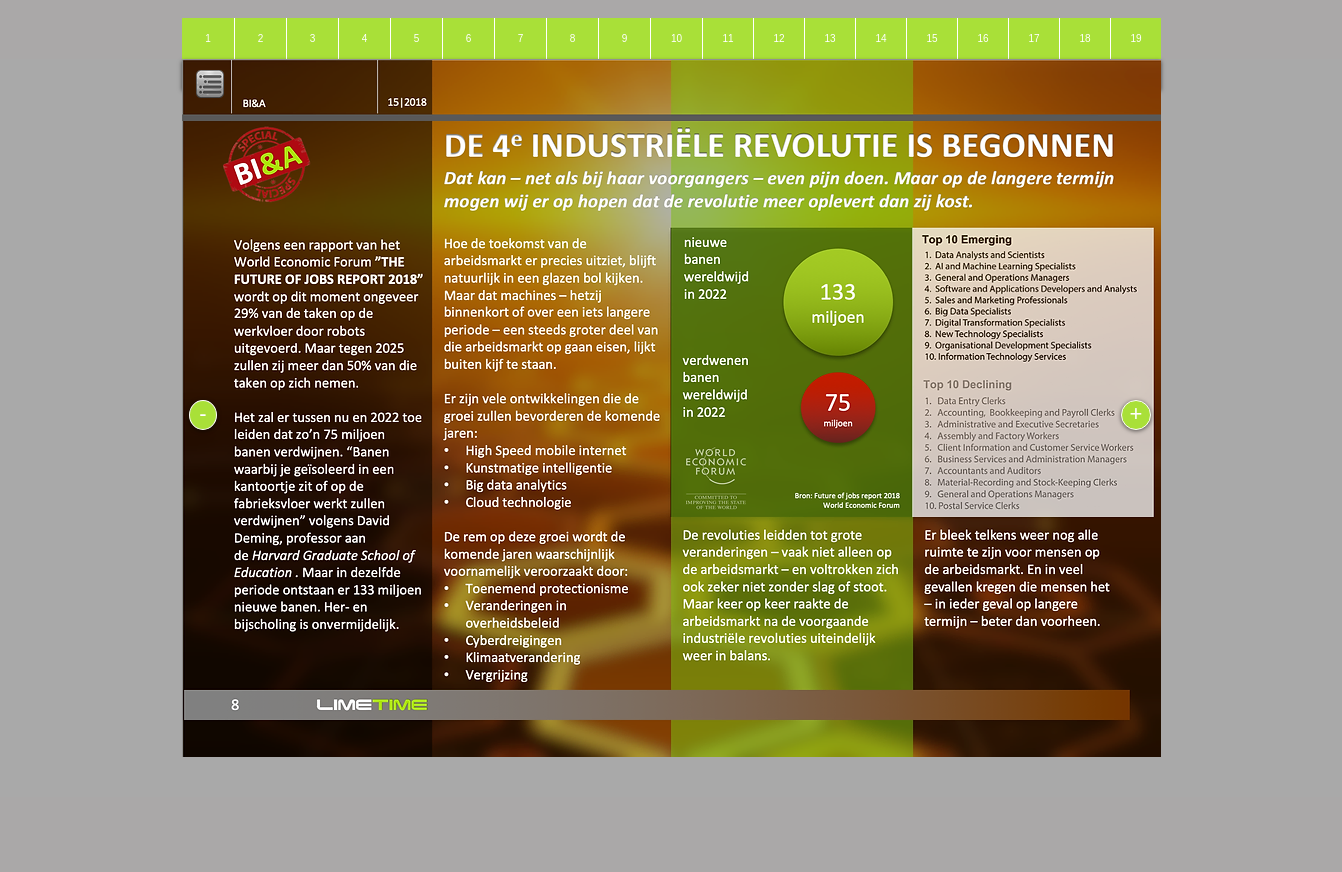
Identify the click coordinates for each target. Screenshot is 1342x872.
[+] (1136, 415)
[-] (203, 415)
